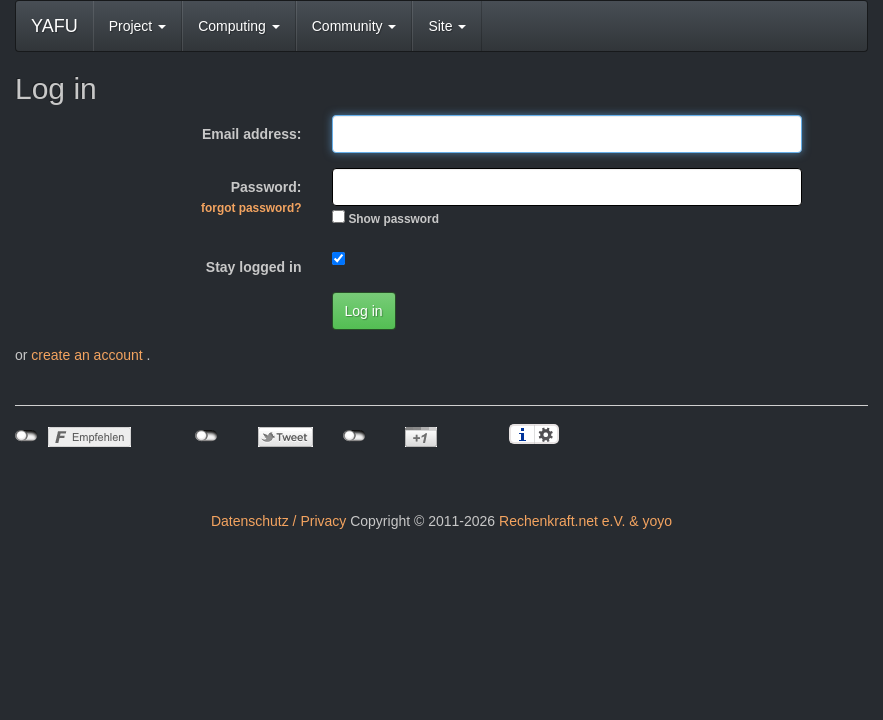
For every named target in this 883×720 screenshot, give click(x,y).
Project (137, 26)
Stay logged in (254, 267)
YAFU (54, 26)
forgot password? (251, 208)
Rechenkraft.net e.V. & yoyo (585, 521)
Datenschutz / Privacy (278, 521)
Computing (239, 26)
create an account (88, 355)
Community (354, 26)
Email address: (252, 134)
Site (447, 26)
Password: (251, 197)
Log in (364, 311)
